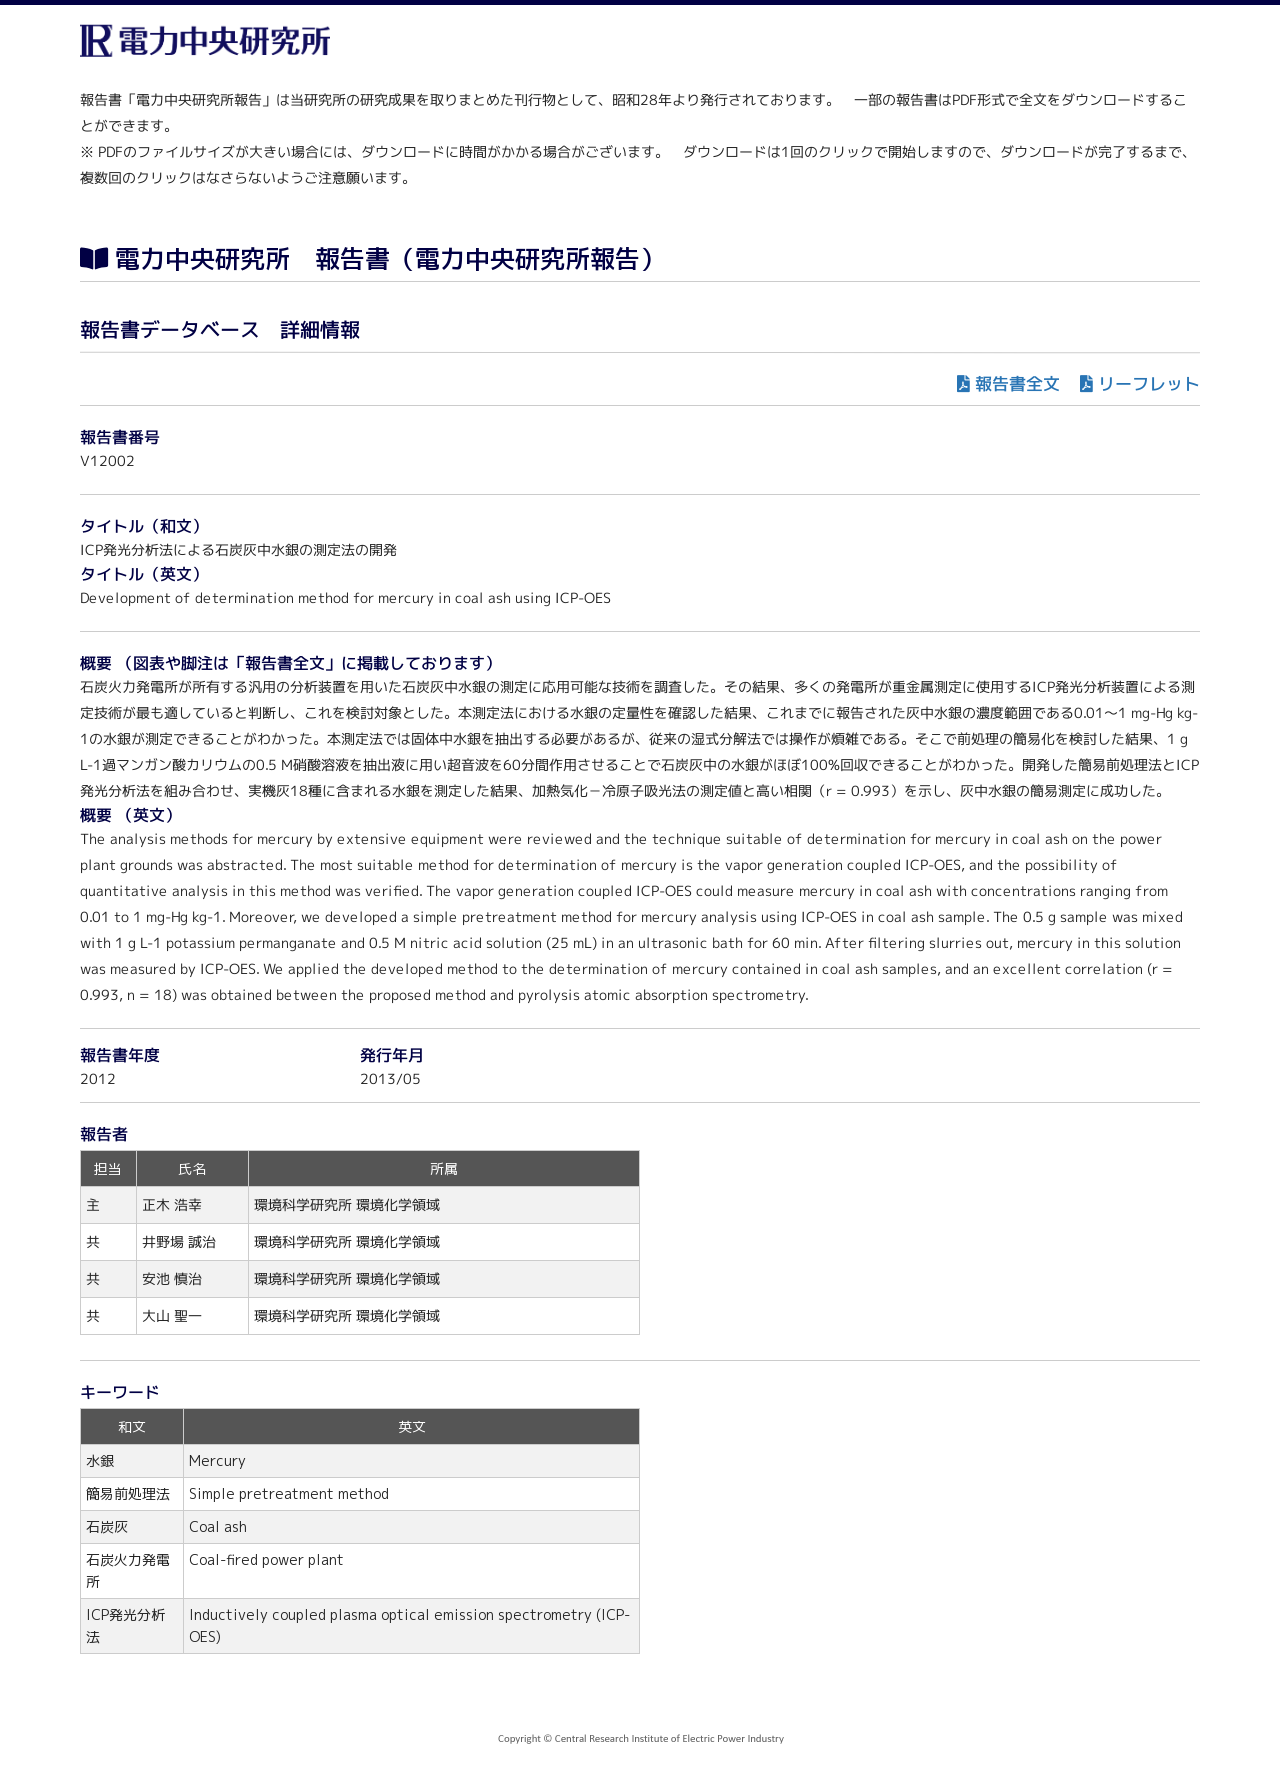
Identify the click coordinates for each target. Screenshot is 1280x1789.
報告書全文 (1017, 383)
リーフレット (1149, 383)
